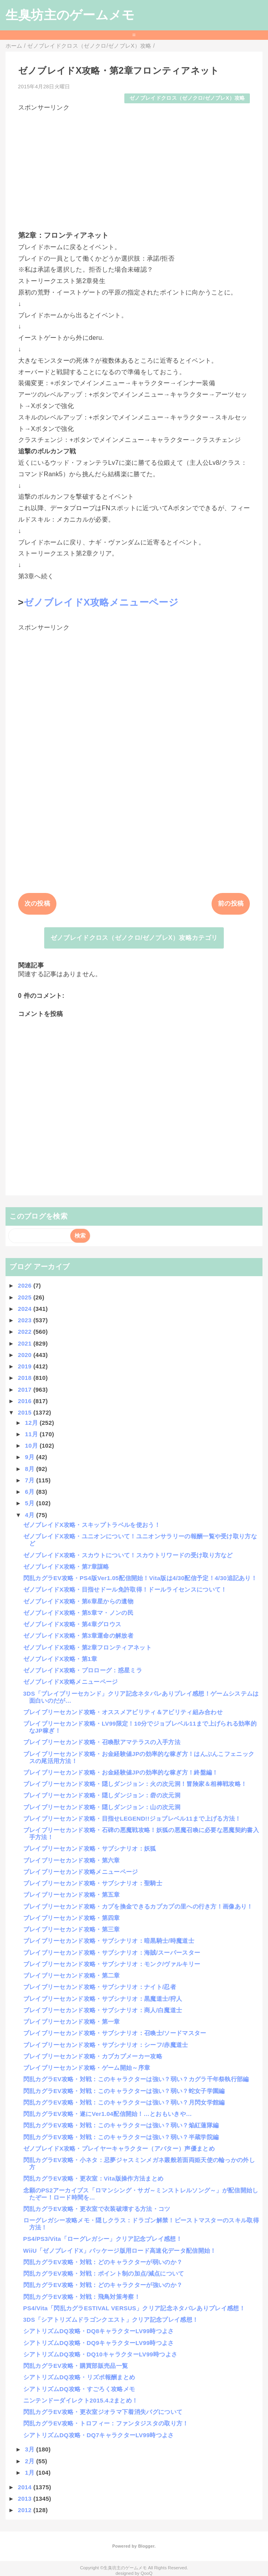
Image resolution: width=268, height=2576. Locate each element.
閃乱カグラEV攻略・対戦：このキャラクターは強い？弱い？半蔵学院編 (121, 2137)
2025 (25, 1297)
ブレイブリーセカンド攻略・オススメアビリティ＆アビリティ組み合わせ (123, 1712)
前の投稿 (231, 903)
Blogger (146, 2546)
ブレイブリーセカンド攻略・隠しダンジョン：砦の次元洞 (101, 1795)
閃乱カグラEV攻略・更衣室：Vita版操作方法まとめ (93, 2178)
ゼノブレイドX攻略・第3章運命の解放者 (78, 1635)
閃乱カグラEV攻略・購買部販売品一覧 (75, 2365)
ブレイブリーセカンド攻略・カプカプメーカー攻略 (92, 2056)
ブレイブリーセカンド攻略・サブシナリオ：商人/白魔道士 (102, 2010)
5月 (30, 1503)
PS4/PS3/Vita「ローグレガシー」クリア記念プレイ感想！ (102, 2238)
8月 (30, 1468)
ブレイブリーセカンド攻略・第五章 (71, 1894)
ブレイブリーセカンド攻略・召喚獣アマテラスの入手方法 (101, 1742)
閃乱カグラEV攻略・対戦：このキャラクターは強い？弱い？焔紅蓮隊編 (121, 2125)
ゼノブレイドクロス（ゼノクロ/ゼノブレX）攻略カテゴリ (134, 937)
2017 (25, 1389)
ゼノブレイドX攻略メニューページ (101, 602)
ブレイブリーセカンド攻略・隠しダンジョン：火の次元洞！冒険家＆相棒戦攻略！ (135, 1783)
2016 (25, 1401)
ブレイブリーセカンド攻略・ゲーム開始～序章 (86, 2067)
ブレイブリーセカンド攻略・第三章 (71, 1929)
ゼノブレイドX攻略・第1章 (60, 1658)
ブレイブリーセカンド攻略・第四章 (71, 1917)
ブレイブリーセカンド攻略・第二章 (71, 1975)
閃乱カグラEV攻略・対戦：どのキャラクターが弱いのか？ (103, 2262)
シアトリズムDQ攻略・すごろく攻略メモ (79, 2389)
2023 (25, 1320)
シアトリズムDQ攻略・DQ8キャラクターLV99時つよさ (98, 2331)
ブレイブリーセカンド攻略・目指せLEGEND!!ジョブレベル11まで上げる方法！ (132, 1818)
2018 (25, 1377)
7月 (30, 1480)
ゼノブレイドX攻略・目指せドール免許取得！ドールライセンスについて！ (125, 1589)
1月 (30, 2472)
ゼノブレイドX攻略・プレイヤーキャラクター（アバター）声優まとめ (119, 2148)
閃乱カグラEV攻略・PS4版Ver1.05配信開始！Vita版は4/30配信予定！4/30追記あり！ (140, 1578)
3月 (30, 2449)
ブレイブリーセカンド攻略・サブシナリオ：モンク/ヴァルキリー (112, 1964)
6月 (30, 1491)
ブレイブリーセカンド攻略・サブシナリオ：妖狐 (89, 1848)
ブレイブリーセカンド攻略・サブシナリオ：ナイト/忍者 (99, 1986)
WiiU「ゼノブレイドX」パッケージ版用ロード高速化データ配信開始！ (119, 2250)
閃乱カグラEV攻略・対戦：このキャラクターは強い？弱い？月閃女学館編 (124, 2102)
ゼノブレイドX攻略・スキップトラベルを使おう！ (91, 1524)
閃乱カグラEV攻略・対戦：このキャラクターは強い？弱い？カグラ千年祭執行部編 (136, 2079)
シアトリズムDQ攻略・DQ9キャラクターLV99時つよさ (98, 2342)
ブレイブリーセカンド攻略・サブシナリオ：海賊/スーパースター (112, 1952)
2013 (25, 2498)
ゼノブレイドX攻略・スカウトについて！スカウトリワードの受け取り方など (128, 1555)
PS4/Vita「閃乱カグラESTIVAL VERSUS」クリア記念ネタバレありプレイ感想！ (134, 2308)
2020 (25, 1354)
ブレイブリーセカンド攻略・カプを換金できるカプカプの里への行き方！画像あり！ (138, 1906)
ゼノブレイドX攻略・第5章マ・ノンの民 (78, 1612)
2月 (30, 2461)
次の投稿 (37, 903)
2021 (25, 1343)
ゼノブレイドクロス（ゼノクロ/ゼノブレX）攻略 (187, 98)
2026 (25, 1285)
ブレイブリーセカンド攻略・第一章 (71, 2021)
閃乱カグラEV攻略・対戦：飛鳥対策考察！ (81, 2296)
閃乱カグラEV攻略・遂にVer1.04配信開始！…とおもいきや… (107, 2113)
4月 (30, 1515)
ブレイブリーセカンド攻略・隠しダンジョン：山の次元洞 (101, 1807)
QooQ (146, 2573)
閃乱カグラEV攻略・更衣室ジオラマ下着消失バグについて (103, 2411)
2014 (25, 2487)
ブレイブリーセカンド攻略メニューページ (80, 1871)
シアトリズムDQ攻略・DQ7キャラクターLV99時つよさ (98, 2435)
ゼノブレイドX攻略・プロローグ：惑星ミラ (82, 1670)
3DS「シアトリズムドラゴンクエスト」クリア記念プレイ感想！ (111, 2319)
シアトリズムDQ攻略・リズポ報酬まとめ (79, 2377)
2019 (25, 1366)
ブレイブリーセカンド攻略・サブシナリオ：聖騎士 (92, 1883)
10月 (32, 1445)
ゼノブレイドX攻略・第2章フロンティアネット (87, 1647)
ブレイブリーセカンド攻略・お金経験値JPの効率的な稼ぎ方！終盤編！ (120, 1772)
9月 (30, 1457)
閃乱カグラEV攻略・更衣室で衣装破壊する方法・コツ (97, 2208)
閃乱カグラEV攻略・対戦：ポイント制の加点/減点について (103, 2273)
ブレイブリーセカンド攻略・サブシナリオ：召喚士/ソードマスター (114, 2033)
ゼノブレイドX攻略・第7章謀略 (66, 1566)
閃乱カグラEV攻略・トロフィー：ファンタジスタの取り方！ (106, 2423)
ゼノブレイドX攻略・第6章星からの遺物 (78, 1601)
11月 (32, 1434)
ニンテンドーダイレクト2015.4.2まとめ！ (80, 2400)
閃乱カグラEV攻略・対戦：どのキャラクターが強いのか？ (103, 2284)
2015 (25, 1412)
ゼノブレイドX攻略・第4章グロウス (72, 1624)
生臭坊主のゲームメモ (70, 15)
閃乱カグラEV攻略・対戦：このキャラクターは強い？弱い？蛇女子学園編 (124, 2091)
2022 (25, 1331)
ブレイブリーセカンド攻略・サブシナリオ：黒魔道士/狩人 (102, 1998)
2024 (25, 1308)
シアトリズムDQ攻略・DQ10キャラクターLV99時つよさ (100, 2354)
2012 (25, 2510)
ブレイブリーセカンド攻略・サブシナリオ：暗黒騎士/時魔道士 (108, 1940)
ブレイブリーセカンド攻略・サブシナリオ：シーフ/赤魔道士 (105, 2044)
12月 (32, 1422)
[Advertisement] (134, 167)
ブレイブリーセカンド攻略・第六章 (71, 1860)
